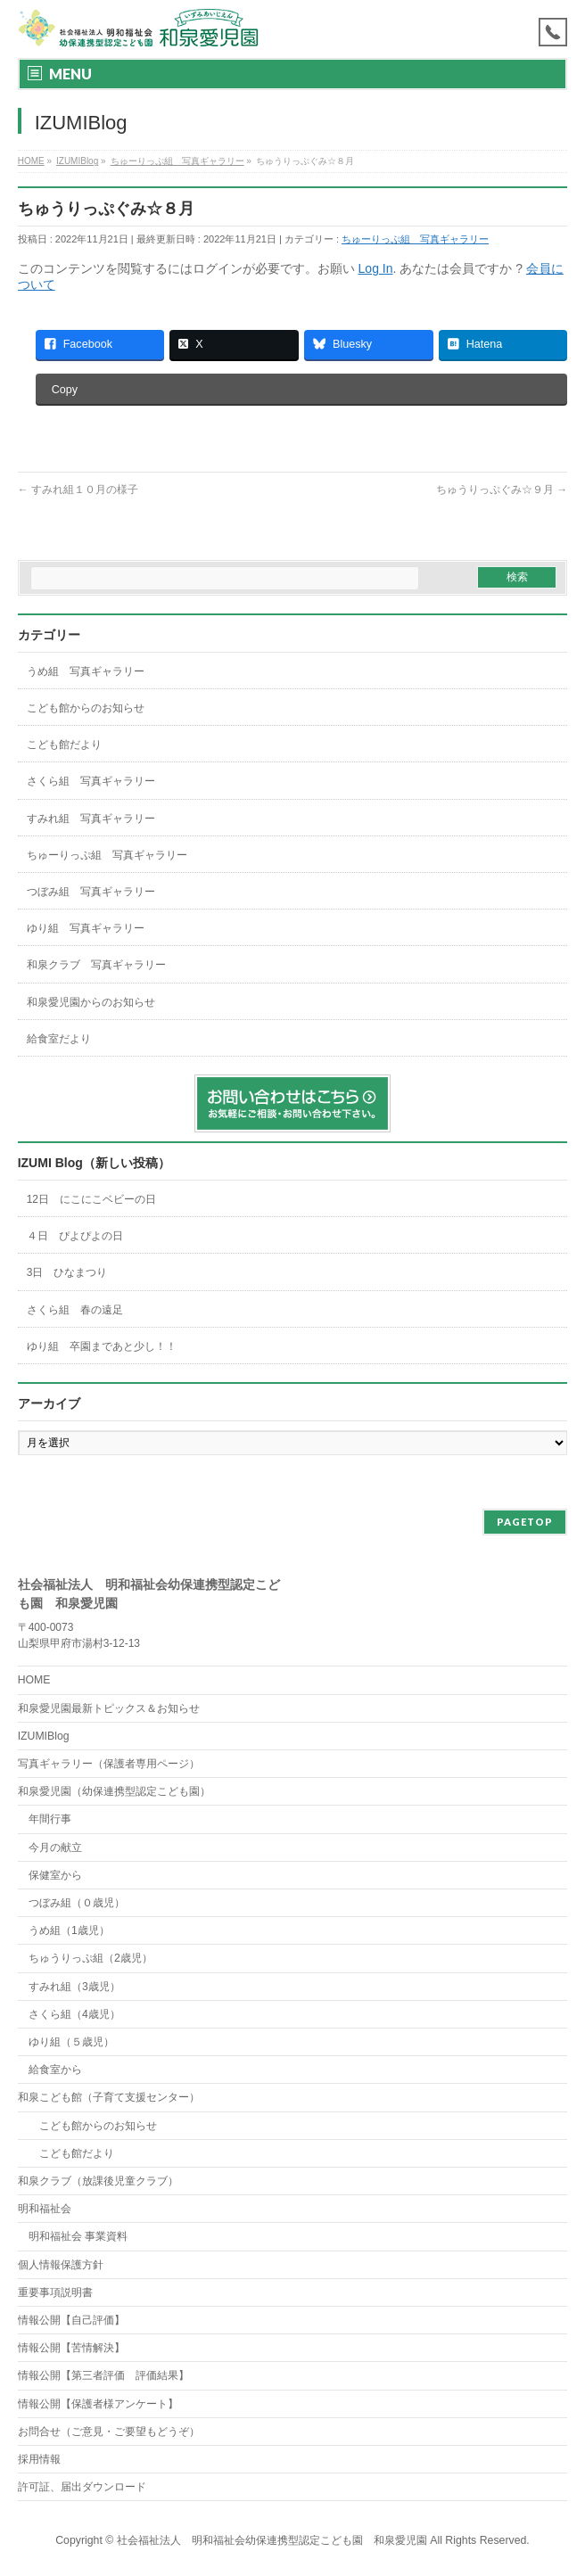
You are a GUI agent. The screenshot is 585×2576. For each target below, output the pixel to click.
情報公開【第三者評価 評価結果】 (103, 2375)
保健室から (55, 1875)
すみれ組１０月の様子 (78, 489)
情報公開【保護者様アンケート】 (98, 2404)
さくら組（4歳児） (74, 2014)
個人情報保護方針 (60, 2265)
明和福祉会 (44, 2208)
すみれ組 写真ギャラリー (91, 818)
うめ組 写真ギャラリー (85, 671)
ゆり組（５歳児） (71, 2042)
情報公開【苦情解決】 (71, 2347)
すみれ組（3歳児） (74, 1986)
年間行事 (50, 1819)
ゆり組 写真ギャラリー (85, 928)
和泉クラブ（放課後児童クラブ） (98, 2181)
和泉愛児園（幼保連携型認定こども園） (114, 1791)
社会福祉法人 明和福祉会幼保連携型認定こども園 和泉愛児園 (272, 2540)
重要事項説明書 (55, 2292)
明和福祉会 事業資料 (78, 2236)
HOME (34, 1680)
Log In (375, 268)
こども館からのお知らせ (85, 708)
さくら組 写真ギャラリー (91, 781)
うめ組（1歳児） (69, 1930)
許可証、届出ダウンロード (82, 2487)
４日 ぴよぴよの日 (75, 1236)
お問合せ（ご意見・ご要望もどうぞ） (109, 2431)
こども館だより (64, 744)
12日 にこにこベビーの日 (97, 1199)
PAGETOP (525, 1521)
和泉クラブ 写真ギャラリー (96, 965)
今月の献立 (55, 1847)
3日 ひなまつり (67, 1272)
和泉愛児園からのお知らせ (91, 1002)
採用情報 (39, 2459)
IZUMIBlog (44, 1736)
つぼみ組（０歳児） (77, 1903)
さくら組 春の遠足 (75, 1310)
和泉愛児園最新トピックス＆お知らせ (109, 1708)
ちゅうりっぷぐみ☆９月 (501, 489)
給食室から (50, 2069)
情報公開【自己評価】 (71, 2320)
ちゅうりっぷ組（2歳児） (90, 1958)
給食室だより (59, 1039)
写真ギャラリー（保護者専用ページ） (109, 1763)
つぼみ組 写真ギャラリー (91, 891)
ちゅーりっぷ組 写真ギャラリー (415, 239)
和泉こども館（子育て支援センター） (109, 2097)
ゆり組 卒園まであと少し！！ (102, 1346)
